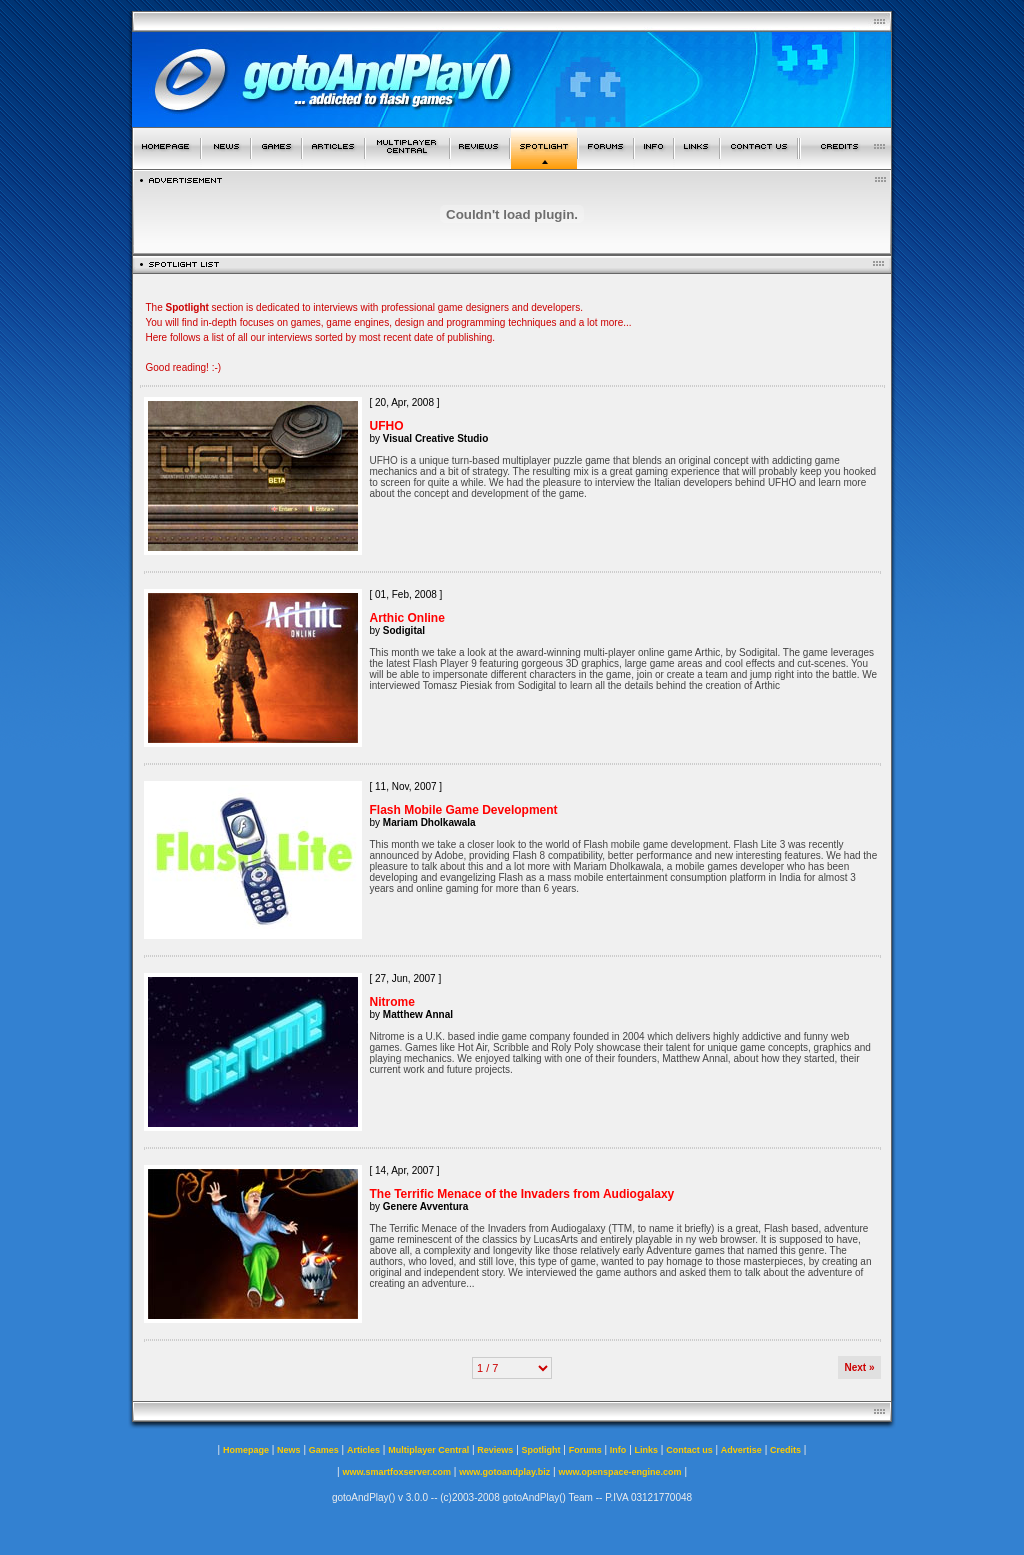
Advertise (741, 1450)
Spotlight (541, 1450)
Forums (585, 1450)
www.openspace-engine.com (619, 1472)
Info (618, 1450)
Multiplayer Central (428, 1450)
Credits (785, 1450)
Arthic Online (407, 618)
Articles (363, 1450)
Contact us (689, 1450)
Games (324, 1450)
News (289, 1450)
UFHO (387, 426)
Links (647, 1450)
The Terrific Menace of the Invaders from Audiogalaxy (522, 1194)
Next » (859, 1367)
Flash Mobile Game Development (464, 810)
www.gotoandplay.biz (504, 1472)
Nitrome (392, 1002)
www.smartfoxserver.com (396, 1472)
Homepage (246, 1450)
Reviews (495, 1450)
